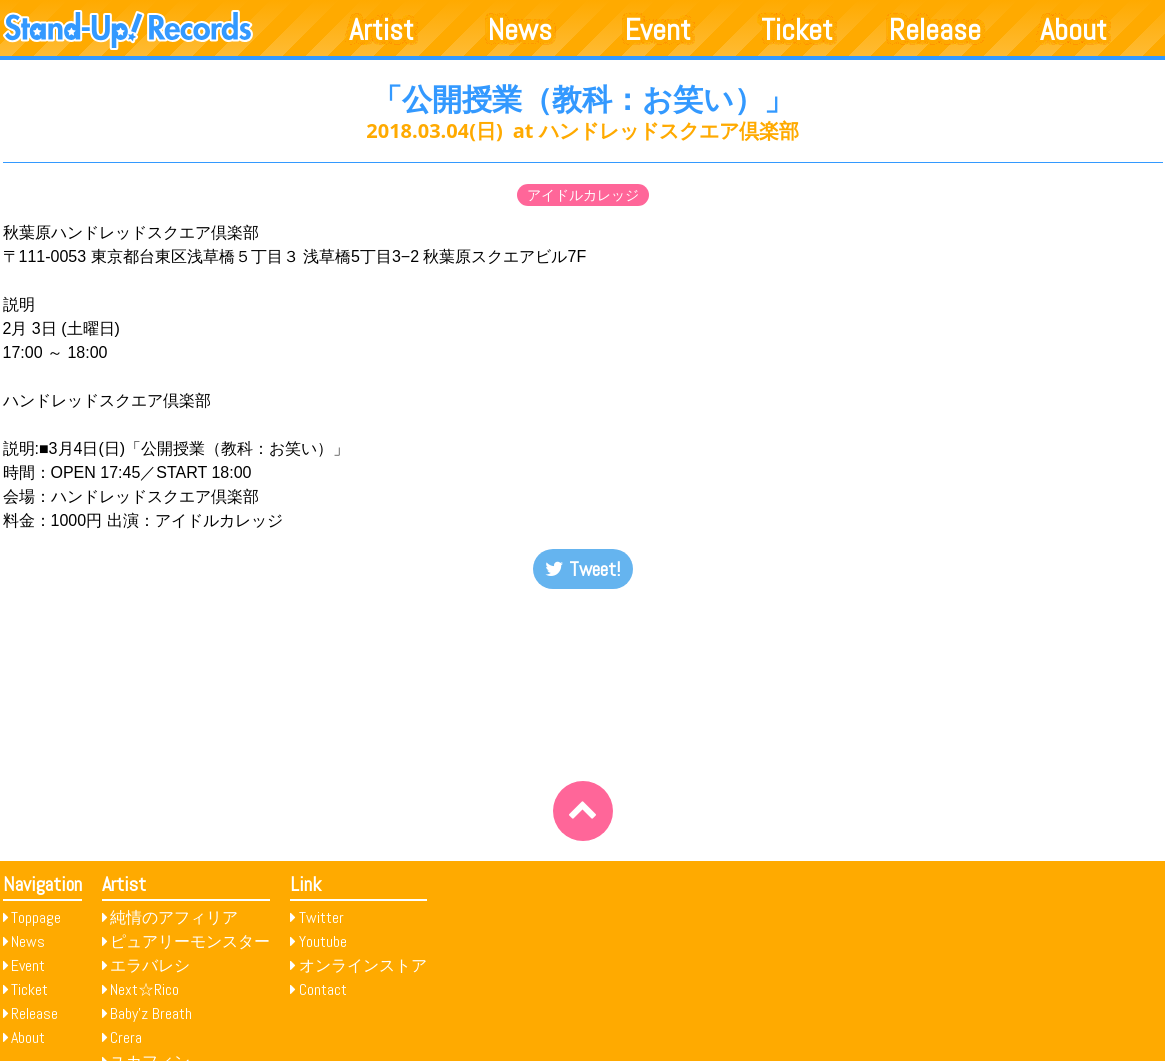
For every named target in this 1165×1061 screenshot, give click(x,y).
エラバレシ (150, 965)
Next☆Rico (144, 989)
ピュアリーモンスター (190, 941)
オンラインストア (363, 965)
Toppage (36, 917)
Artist (381, 30)
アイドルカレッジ (583, 195)
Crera (126, 1037)
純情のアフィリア (174, 917)
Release (935, 30)
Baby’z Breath (151, 1013)
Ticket (797, 30)
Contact (323, 989)
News (520, 30)
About (1073, 30)
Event (658, 30)
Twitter (321, 917)
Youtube (323, 941)
